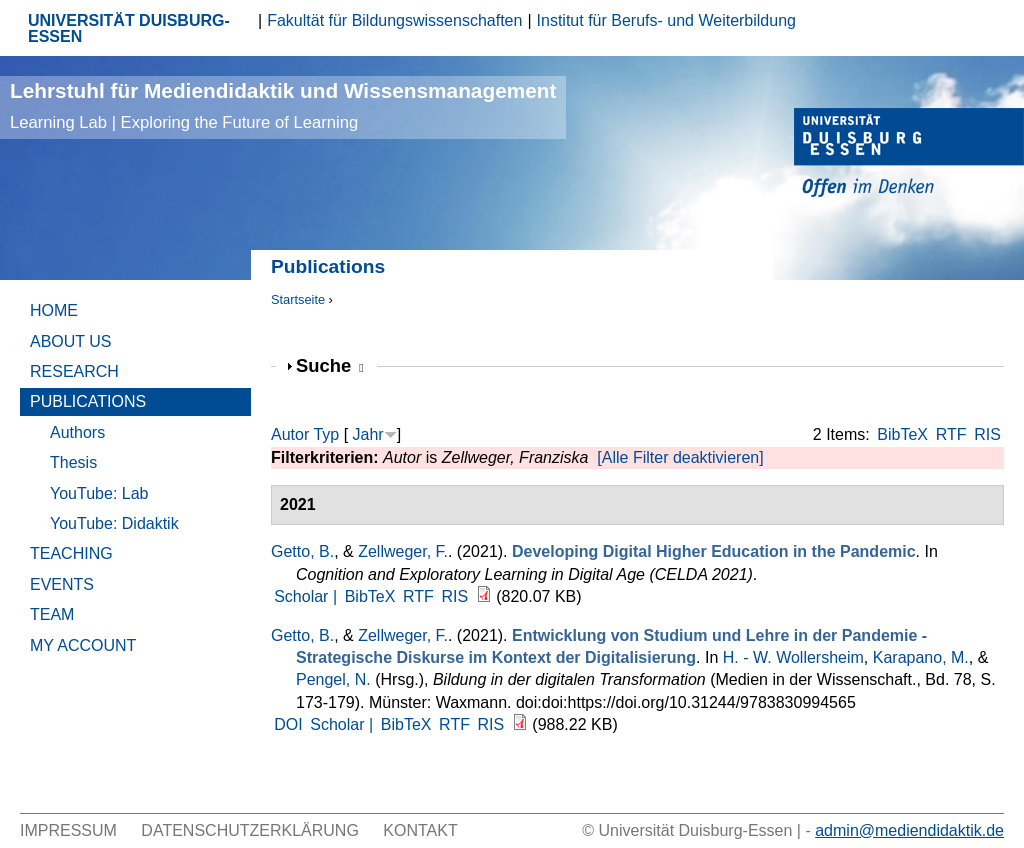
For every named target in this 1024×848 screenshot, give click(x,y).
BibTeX (902, 434)
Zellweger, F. (403, 551)
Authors (77, 432)
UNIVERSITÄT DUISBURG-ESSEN (129, 28)
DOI (288, 724)
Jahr (368, 434)
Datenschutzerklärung (250, 830)
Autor (290, 434)
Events (62, 584)
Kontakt (420, 830)
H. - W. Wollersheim (793, 657)
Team (52, 614)
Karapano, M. (921, 657)
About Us (71, 341)
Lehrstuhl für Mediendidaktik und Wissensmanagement (283, 105)
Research (74, 371)
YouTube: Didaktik (114, 523)
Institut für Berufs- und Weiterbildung (666, 20)
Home (54, 310)
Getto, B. (302, 551)
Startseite (298, 299)
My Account (83, 645)
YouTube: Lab (99, 493)
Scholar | (307, 596)
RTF (951, 434)
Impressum (68, 830)
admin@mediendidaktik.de (909, 830)
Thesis (73, 462)
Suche (330, 365)
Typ (326, 434)
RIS (987, 434)
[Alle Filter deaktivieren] (680, 457)
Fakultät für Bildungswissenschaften (394, 20)
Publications (88, 401)
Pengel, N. (333, 679)
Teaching (71, 553)
